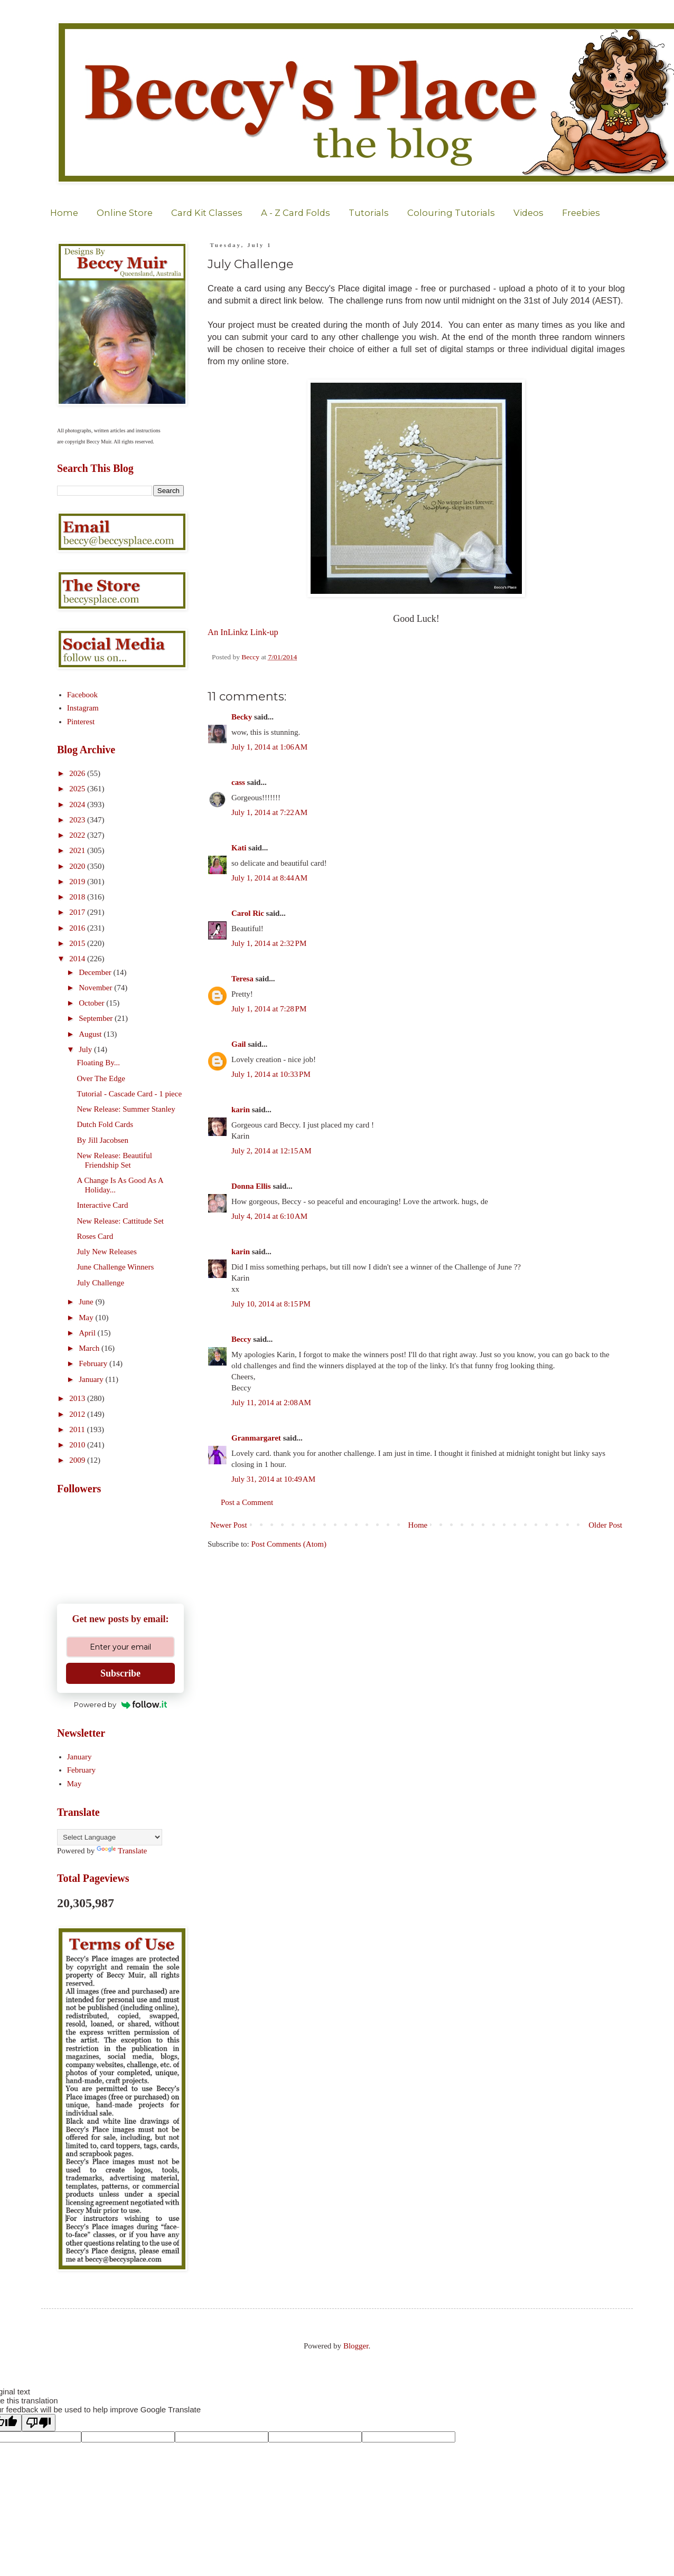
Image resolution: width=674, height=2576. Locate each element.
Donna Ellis (251, 1186)
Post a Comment (247, 1502)
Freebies (581, 212)
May (87, 1317)
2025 (78, 788)
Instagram (83, 708)
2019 (78, 881)
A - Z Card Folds (295, 212)
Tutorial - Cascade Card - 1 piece (129, 1094)
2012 (78, 1414)
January (92, 1379)
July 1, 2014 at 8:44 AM (269, 878)
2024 (78, 804)
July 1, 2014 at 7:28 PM (268, 1009)
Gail (238, 1044)
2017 (78, 912)
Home (64, 212)
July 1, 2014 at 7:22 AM (269, 812)
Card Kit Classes (206, 212)
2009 (78, 1460)
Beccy (241, 1339)
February (94, 1363)
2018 (78, 897)
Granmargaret (256, 1438)
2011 (78, 1429)
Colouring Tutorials (451, 212)
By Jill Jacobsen (103, 1140)
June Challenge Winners (115, 1267)
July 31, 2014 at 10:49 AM (273, 1479)
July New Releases (107, 1251)
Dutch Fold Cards (105, 1124)
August (91, 1034)
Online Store (125, 212)
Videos (528, 212)
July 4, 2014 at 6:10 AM (269, 1216)
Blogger (356, 2346)
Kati (238, 848)
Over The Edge (101, 1078)
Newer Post (228, 1525)
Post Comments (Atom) (289, 1544)
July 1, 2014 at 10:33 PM (271, 1074)
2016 (78, 928)
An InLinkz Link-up (243, 632)
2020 (78, 866)
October (92, 1003)
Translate (122, 1850)
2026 (78, 773)
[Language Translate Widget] (109, 1837)
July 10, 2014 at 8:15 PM (271, 1304)
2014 (78, 958)
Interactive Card (102, 1205)
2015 (78, 943)
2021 (78, 850)
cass (238, 782)
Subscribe (120, 1673)
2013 (78, 1398)
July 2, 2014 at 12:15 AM (271, 1151)
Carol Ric (247, 913)
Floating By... (98, 1062)
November (96, 987)
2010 (78, 1445)
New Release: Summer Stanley (126, 1109)
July (86, 1049)
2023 (78, 820)
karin (240, 1109)
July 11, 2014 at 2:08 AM (271, 1402)
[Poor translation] (38, 2422)
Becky (241, 717)
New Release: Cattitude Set (120, 1221)
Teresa (242, 978)
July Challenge (101, 1282)
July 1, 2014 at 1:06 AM (269, 747)
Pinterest (81, 721)
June (87, 1302)
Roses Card (95, 1236)
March (90, 1348)
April (88, 1333)
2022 (78, 835)
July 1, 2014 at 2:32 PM (268, 943)
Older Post (605, 1525)
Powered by (120, 1704)
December (96, 972)
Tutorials (369, 212)
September (97, 1018)
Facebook (82, 694)
